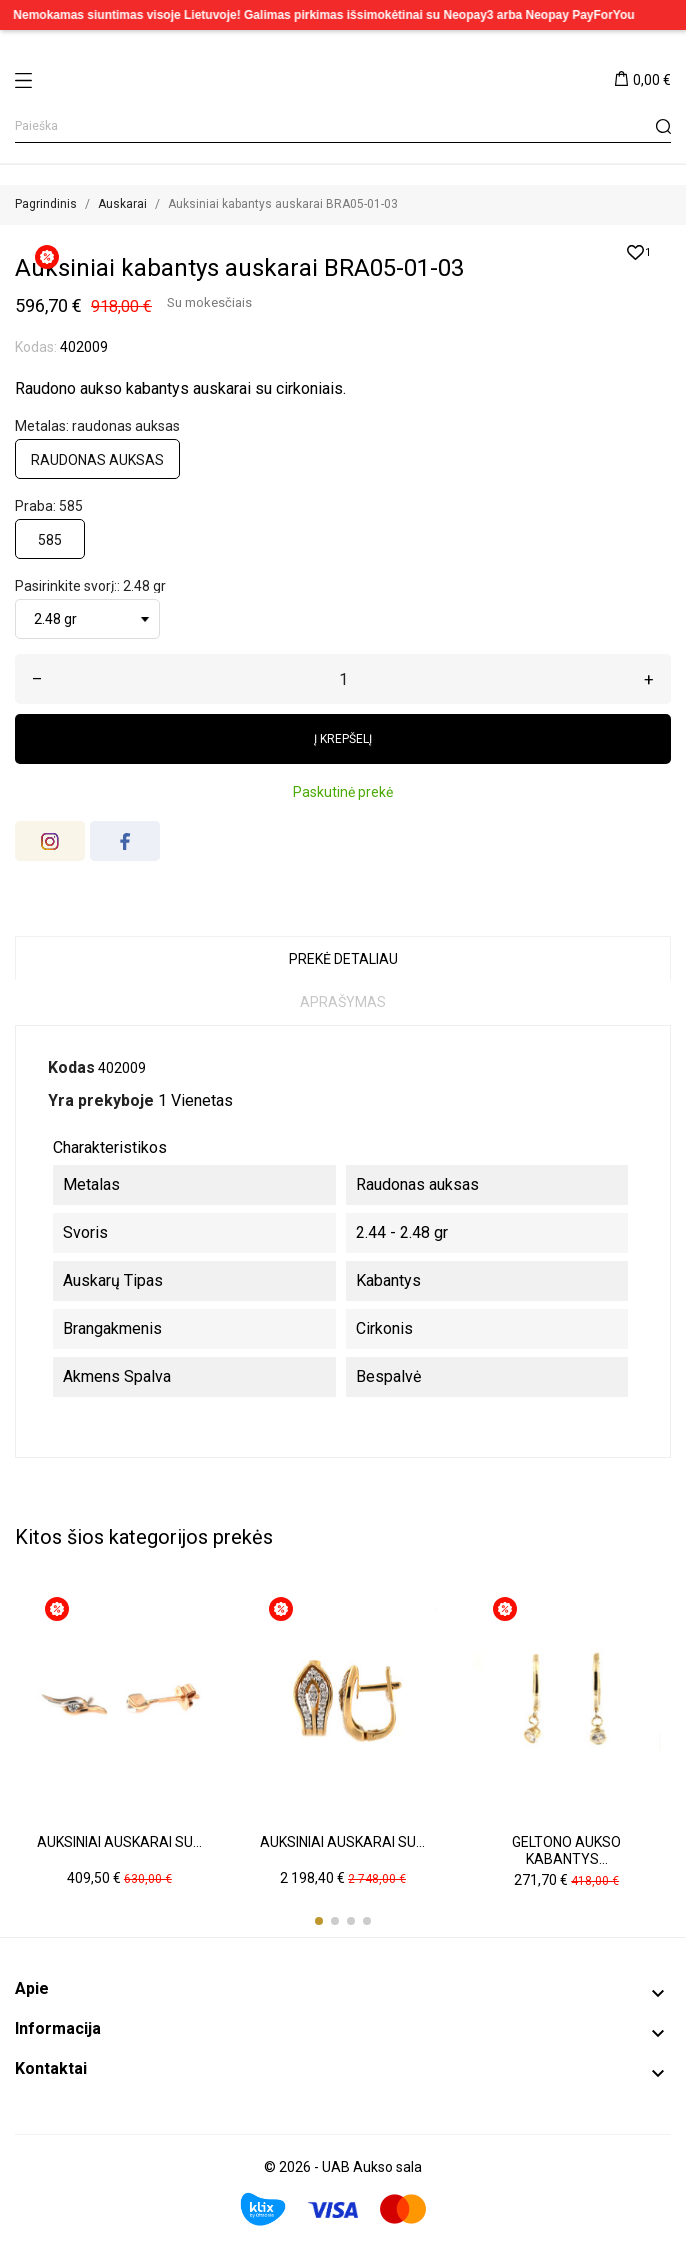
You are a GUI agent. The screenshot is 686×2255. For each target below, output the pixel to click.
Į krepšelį (343, 739)
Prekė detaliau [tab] (343, 959)
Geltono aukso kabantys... (566, 1851)
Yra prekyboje (101, 1100)
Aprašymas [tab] (343, 1002)
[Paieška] (343, 126)
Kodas (71, 1067)
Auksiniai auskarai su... (119, 1842)
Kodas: (36, 347)
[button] (319, 1921)
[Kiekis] (343, 679)
